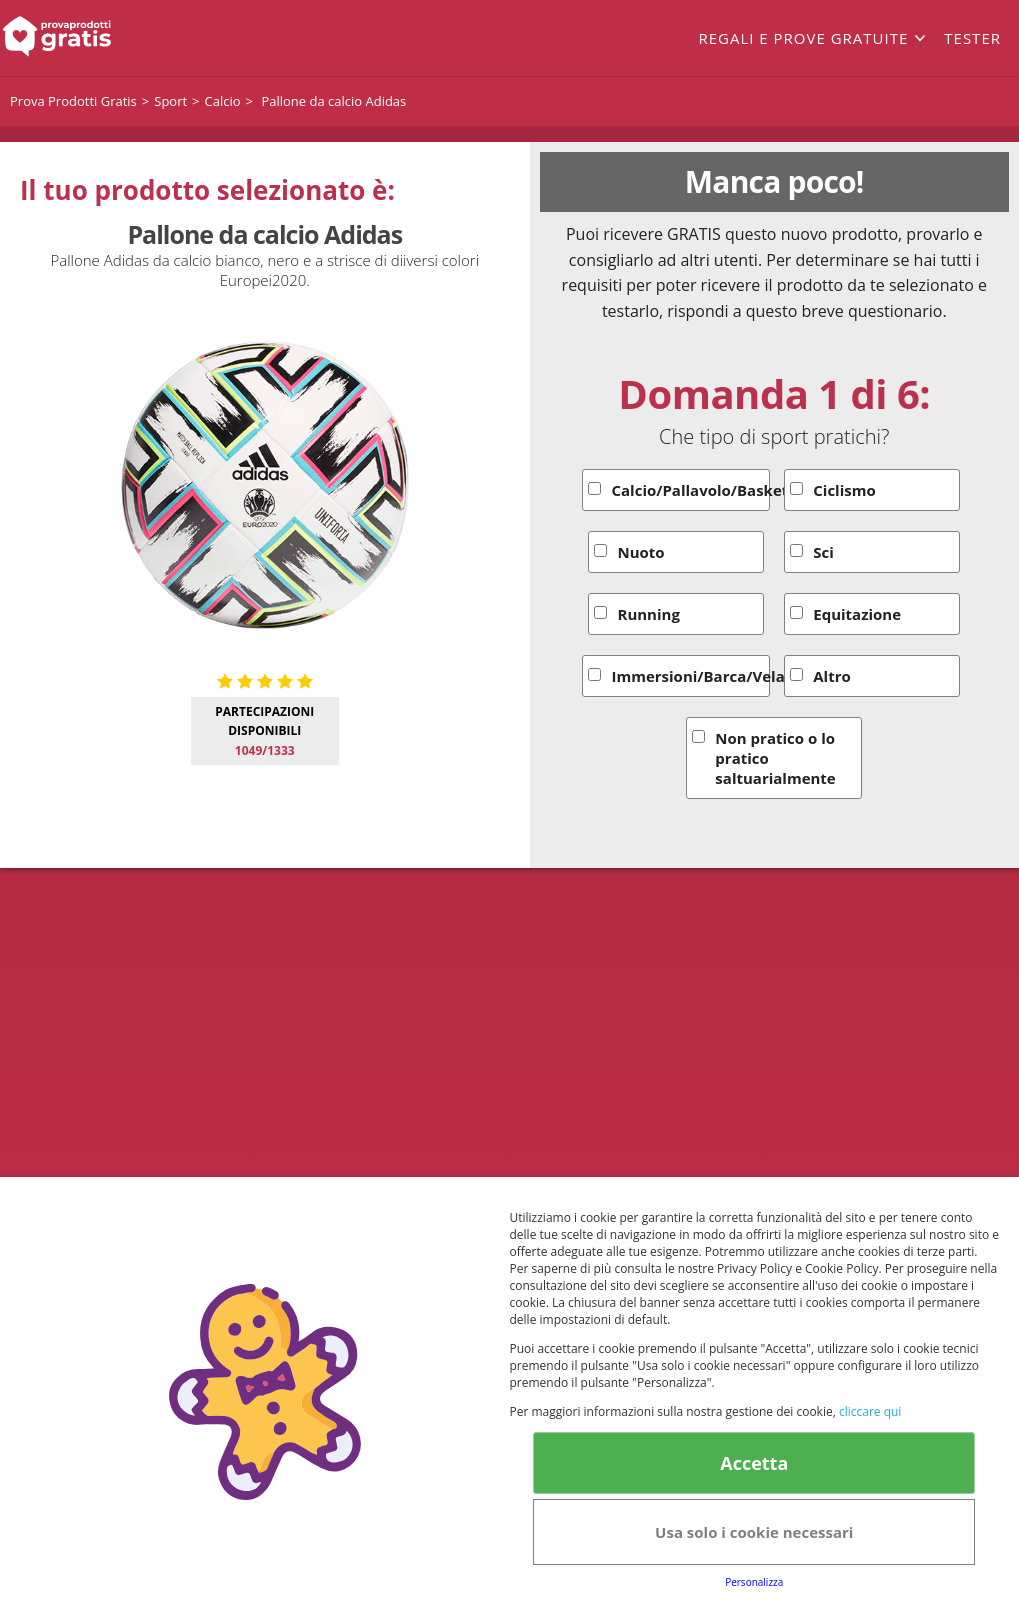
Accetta (754, 1463)
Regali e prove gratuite (803, 38)
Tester (972, 38)
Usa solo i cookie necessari (754, 1532)
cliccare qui (870, 1411)
